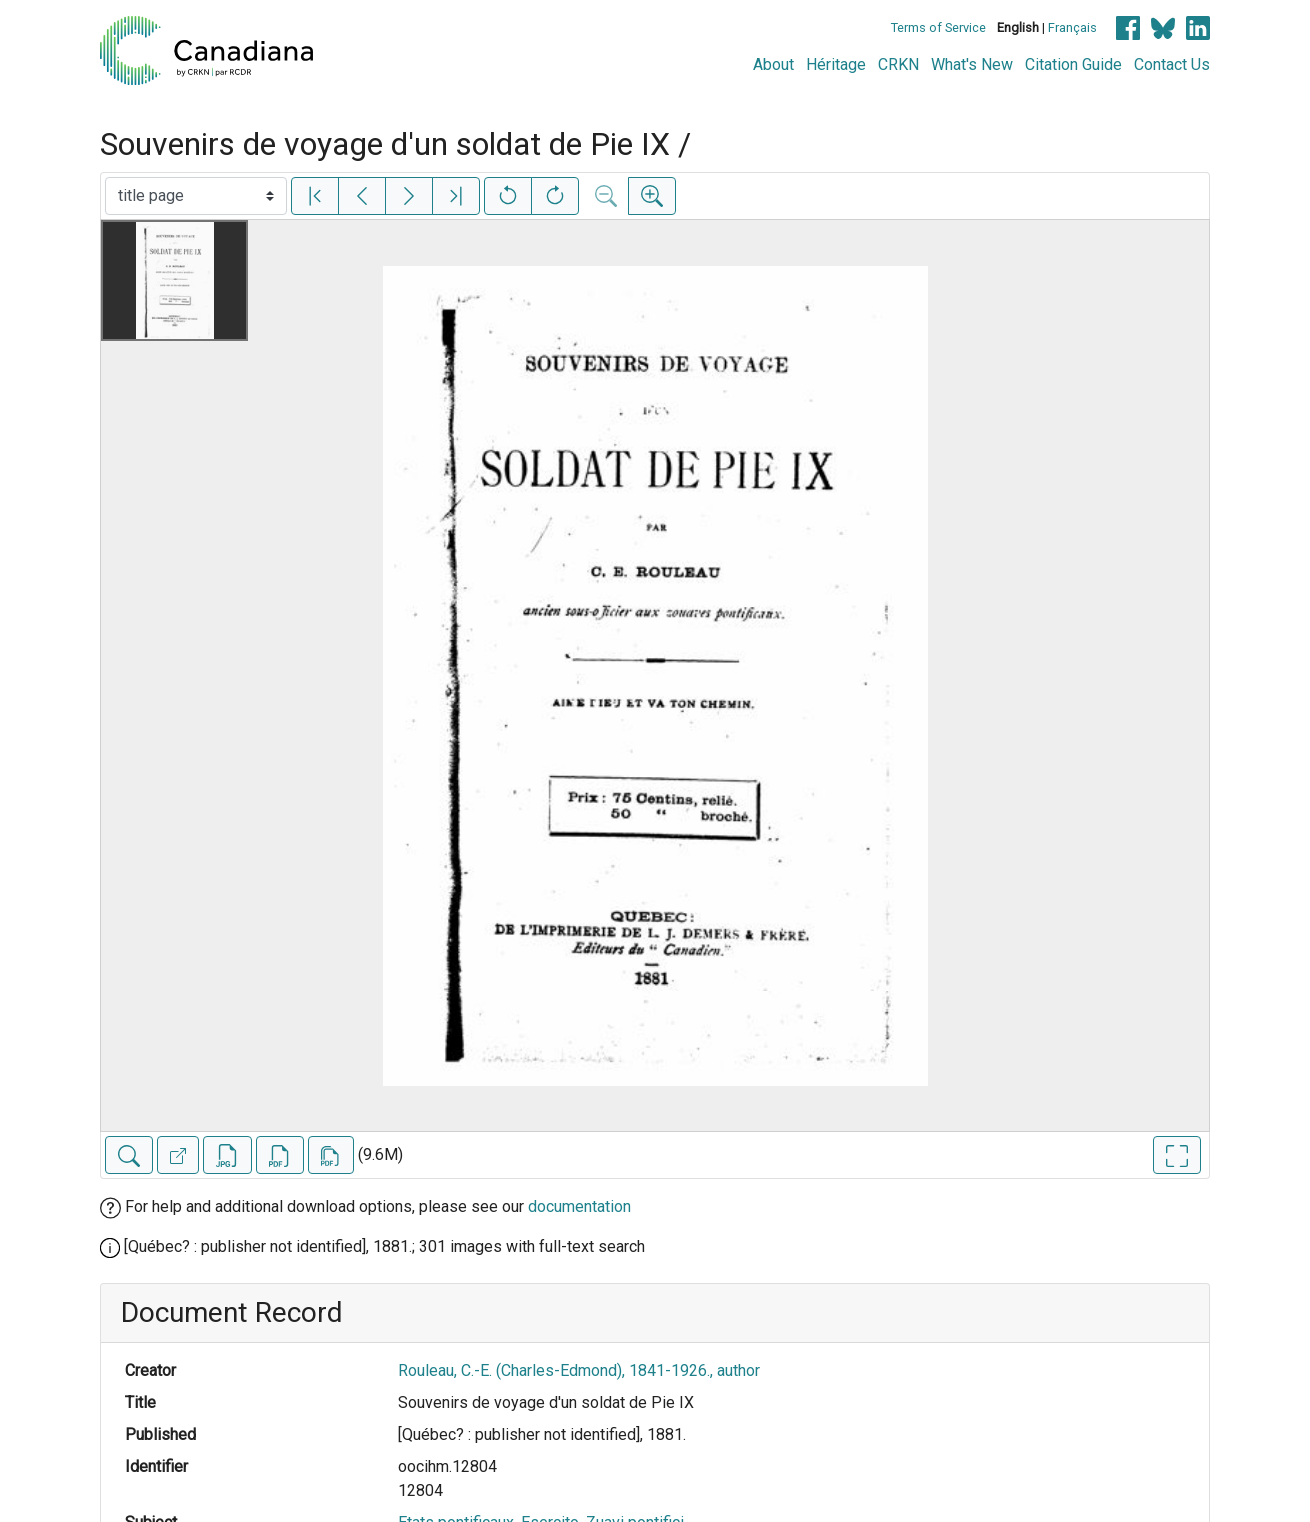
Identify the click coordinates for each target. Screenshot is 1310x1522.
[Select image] (196, 196)
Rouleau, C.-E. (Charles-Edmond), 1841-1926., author (579, 1370)
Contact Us (1172, 64)
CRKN (898, 64)
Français (1072, 27)
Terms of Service (938, 27)
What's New (972, 64)
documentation (579, 1206)
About (773, 64)
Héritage (836, 64)
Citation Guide (1073, 64)
